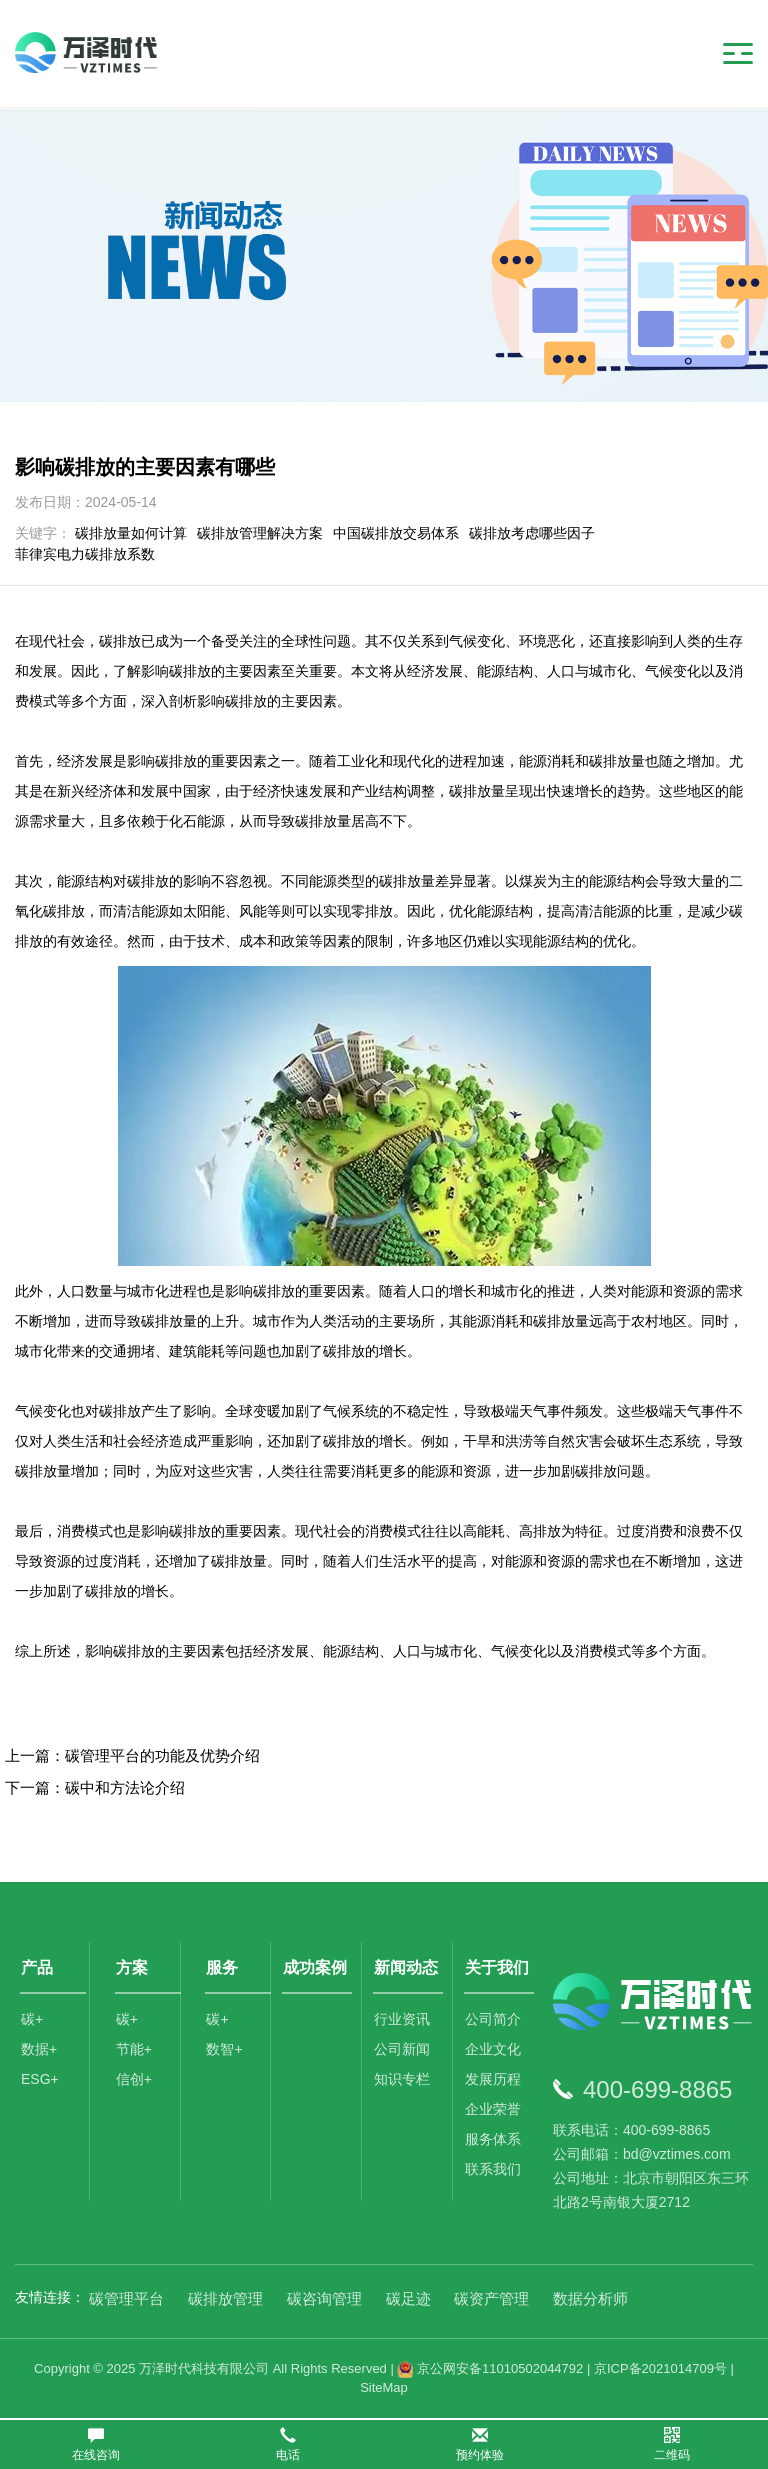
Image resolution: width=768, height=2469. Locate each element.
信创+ (135, 2082)
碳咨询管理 (324, 2298)
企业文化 (494, 2052)
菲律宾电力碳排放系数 (85, 554)
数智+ (225, 2052)
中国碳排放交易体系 (396, 533)
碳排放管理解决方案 (260, 533)
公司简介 (494, 2022)
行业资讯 (403, 2022)
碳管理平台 (126, 2298)
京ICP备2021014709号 (660, 2368)
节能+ (135, 2052)
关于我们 (498, 1967)
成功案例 (316, 1967)
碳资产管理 (491, 2298)
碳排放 (134, 1651)
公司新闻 (403, 2052)
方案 (133, 1967)
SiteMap (384, 2387)
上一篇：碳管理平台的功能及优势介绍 (132, 1755)
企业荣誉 (494, 2112)
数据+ (39, 2052)
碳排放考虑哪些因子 (532, 533)
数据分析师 (590, 2298)
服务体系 (494, 2142)
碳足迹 (408, 2298)
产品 (37, 1967)
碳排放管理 (225, 2298)
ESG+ (40, 2082)
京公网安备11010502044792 (490, 2368)
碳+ (32, 2022)
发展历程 (494, 2082)
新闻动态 (407, 1967)
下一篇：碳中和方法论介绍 (95, 1787)
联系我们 (494, 2172)
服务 (223, 1967)
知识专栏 (403, 2082)
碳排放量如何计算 (131, 533)
